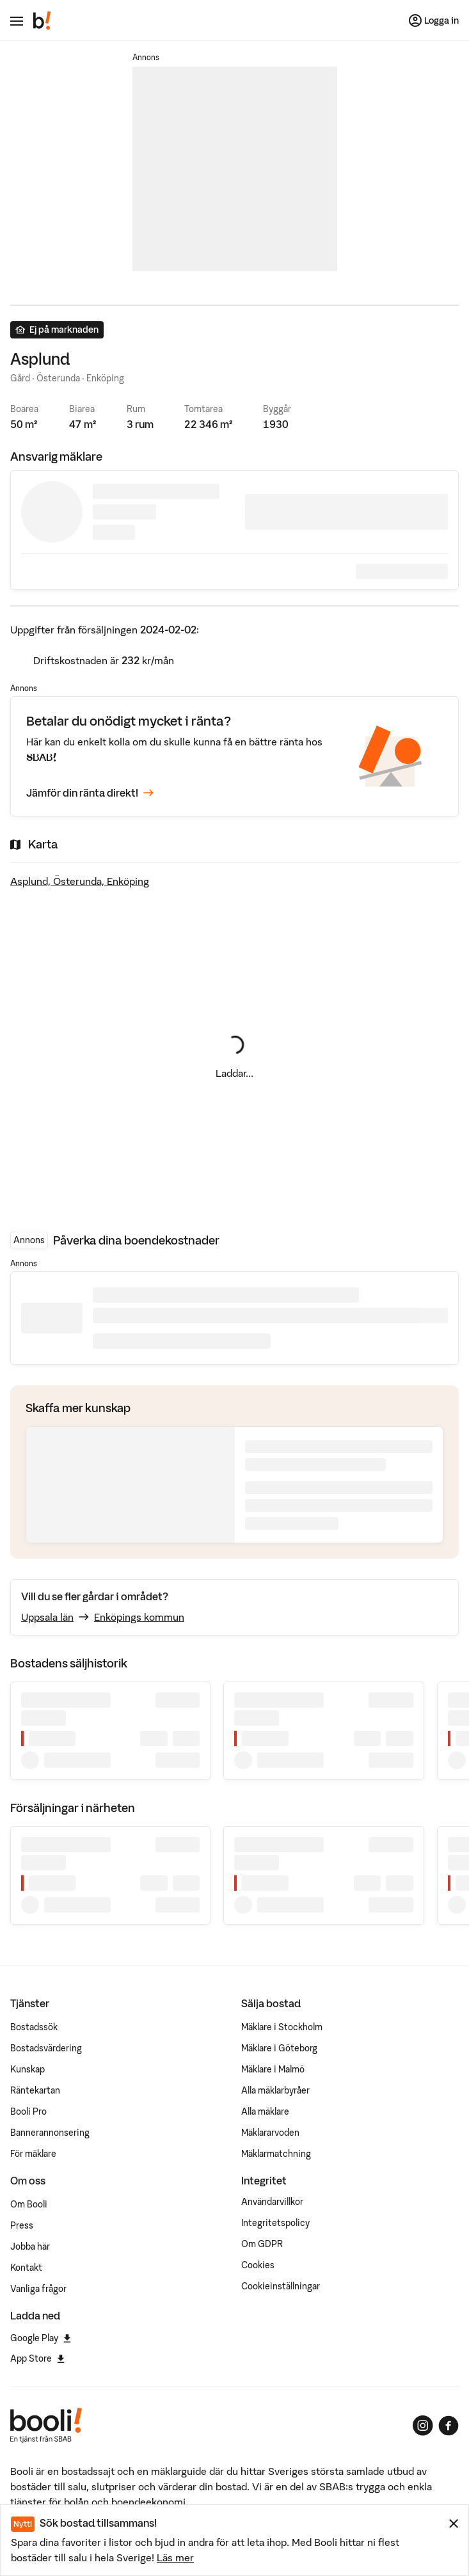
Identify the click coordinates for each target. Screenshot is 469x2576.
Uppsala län (47, 1616)
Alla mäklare (265, 2111)
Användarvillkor (272, 2201)
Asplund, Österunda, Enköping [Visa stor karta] (79, 881)
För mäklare (33, 2153)
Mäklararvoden (270, 2132)
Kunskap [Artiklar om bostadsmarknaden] (27, 2069)
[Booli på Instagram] (423, 2425)
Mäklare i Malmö (273, 2069)
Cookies (257, 2265)
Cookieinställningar (280, 2286)
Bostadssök (34, 2027)
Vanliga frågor (38, 2288)
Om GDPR (262, 2244)
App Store (37, 2358)
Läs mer (175, 2557)
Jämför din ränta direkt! (90, 792)
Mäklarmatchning (276, 2153)
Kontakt (26, 2267)
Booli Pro (28, 2111)
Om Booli (28, 2204)
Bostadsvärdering (46, 2048)
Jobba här (30, 2246)
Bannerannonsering (50, 2132)
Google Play (40, 2338)
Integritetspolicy (275, 2223)
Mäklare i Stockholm (281, 2027)
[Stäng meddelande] (453, 2523)
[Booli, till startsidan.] (42, 20)
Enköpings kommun (139, 1616)
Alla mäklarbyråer (275, 2090)
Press (21, 2225)
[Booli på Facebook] (448, 2425)
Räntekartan (35, 2090)
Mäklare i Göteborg (279, 2048)
